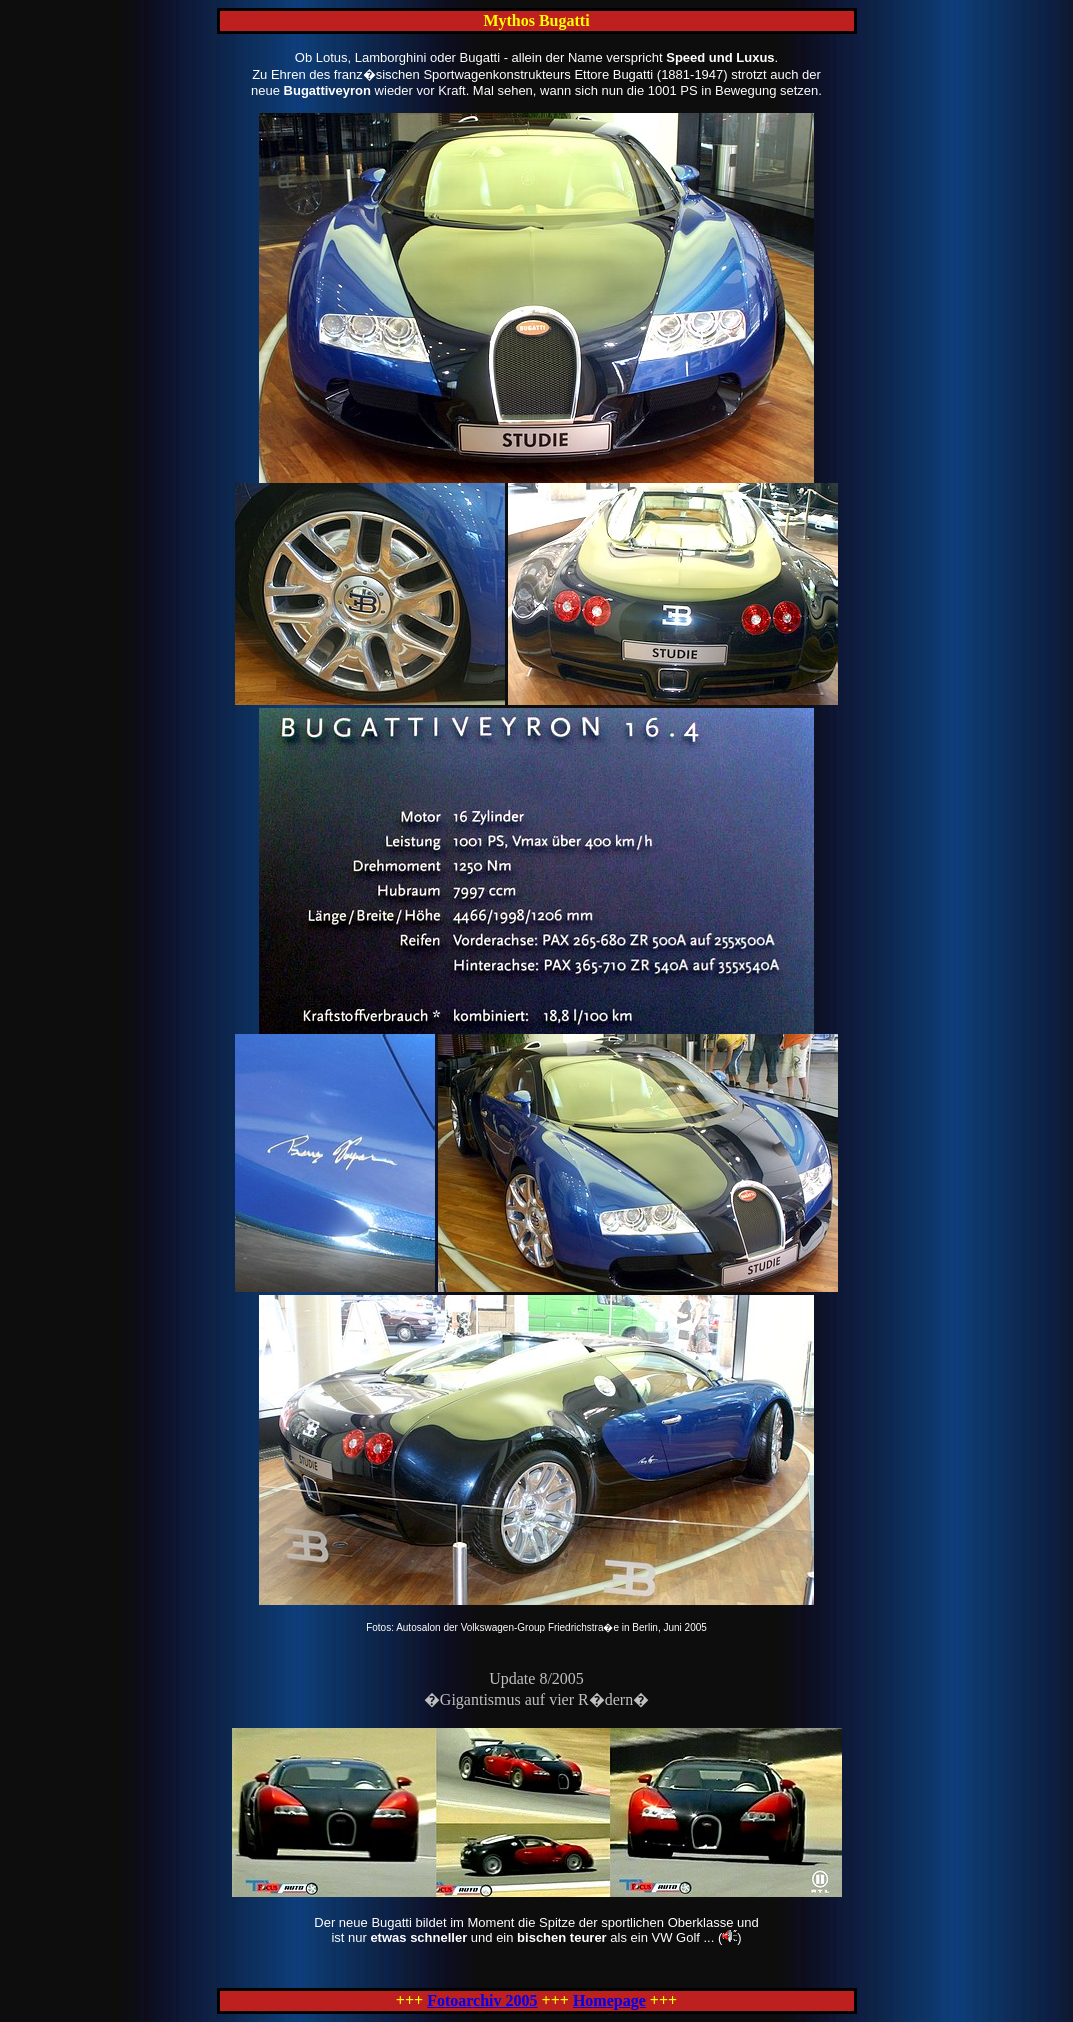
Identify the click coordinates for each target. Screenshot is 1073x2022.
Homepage (609, 2000)
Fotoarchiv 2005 (482, 2000)
